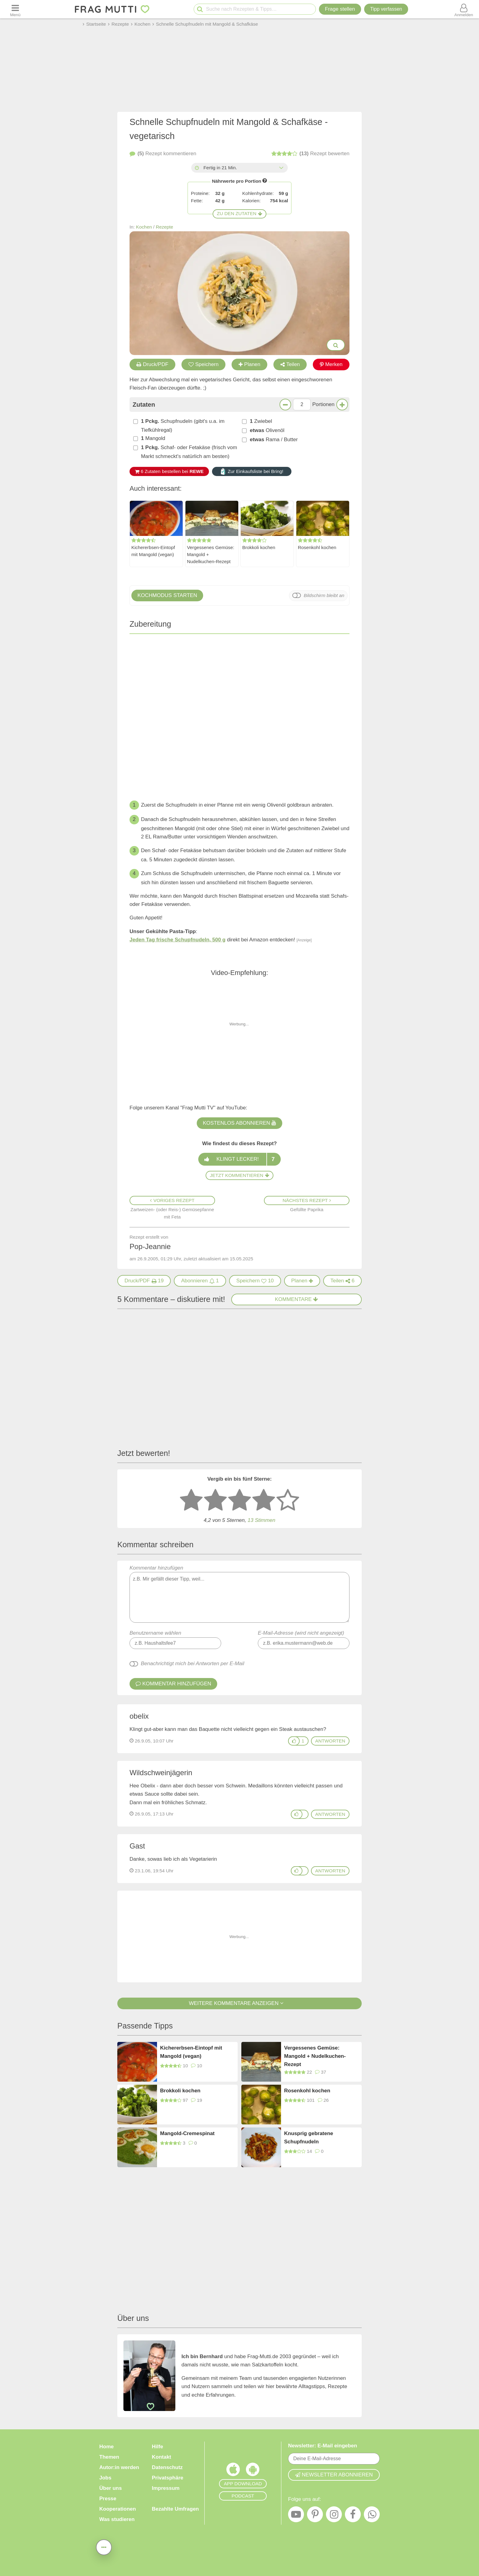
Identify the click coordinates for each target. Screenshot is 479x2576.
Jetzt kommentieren (239, 1175)
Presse (107, 2498)
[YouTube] (296, 2515)
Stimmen (261, 1520)
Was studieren (117, 2519)
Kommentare (296, 1299)
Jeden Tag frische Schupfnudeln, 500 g (177, 940)
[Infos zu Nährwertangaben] (264, 180)
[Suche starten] (200, 9)
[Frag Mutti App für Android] (252, 2471)
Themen (109, 2457)
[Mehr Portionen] (342, 404)
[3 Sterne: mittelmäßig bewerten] (239, 1500)
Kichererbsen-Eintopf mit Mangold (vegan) (153, 551)
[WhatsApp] (372, 2515)
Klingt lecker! (239, 1159)
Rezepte (164, 226)
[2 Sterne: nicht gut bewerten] (215, 1500)
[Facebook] (353, 2515)
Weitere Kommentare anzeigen (239, 2003)
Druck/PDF (152, 364)
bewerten (310, 154)
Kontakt (161, 2457)
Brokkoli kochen (258, 547)
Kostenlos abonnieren (239, 1123)
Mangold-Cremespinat (187, 2133)
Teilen (290, 364)
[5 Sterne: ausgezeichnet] (287, 1500)
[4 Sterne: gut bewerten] (263, 1500)
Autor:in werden (119, 2467)
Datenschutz (167, 2467)
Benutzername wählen (155, 1633)
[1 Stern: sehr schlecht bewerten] (191, 1500)
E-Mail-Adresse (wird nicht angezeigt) (301, 1633)
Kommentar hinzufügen (239, 1594)
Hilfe (157, 2447)
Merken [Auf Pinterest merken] (331, 364)
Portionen (323, 404)
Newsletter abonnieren (334, 2475)
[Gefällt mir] (294, 1741)
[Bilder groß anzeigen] (336, 345)
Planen (249, 364)
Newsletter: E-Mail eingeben (322, 2446)
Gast (137, 1846)
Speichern (203, 364)
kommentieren (163, 154)
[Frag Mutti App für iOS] (233, 2471)
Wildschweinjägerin (161, 1772)
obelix (139, 1716)
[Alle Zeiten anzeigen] (281, 167)
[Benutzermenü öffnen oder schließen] (463, 9)
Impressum (166, 2488)
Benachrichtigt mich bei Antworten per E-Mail (192, 1663)
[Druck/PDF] (144, 1281)
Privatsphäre (167, 2478)
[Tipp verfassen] (386, 9)
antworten (330, 1740)
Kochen (144, 226)
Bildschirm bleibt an (324, 595)
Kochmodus (167, 595)
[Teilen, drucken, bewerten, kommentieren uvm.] (104, 2547)
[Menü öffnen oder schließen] (15, 9)
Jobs (105, 2478)
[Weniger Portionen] (285, 404)
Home (106, 2447)
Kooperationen (117, 2509)
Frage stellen (340, 9)
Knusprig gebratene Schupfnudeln (308, 2138)
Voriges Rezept (172, 1200)
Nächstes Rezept (307, 1200)
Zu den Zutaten (239, 213)
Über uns (110, 2488)
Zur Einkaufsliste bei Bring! (251, 471)
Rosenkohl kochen (317, 547)
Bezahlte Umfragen (175, 2509)
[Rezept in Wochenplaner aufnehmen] (302, 1281)
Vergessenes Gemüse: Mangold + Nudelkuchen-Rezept (210, 554)
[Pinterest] (315, 2515)
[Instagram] (334, 2515)
